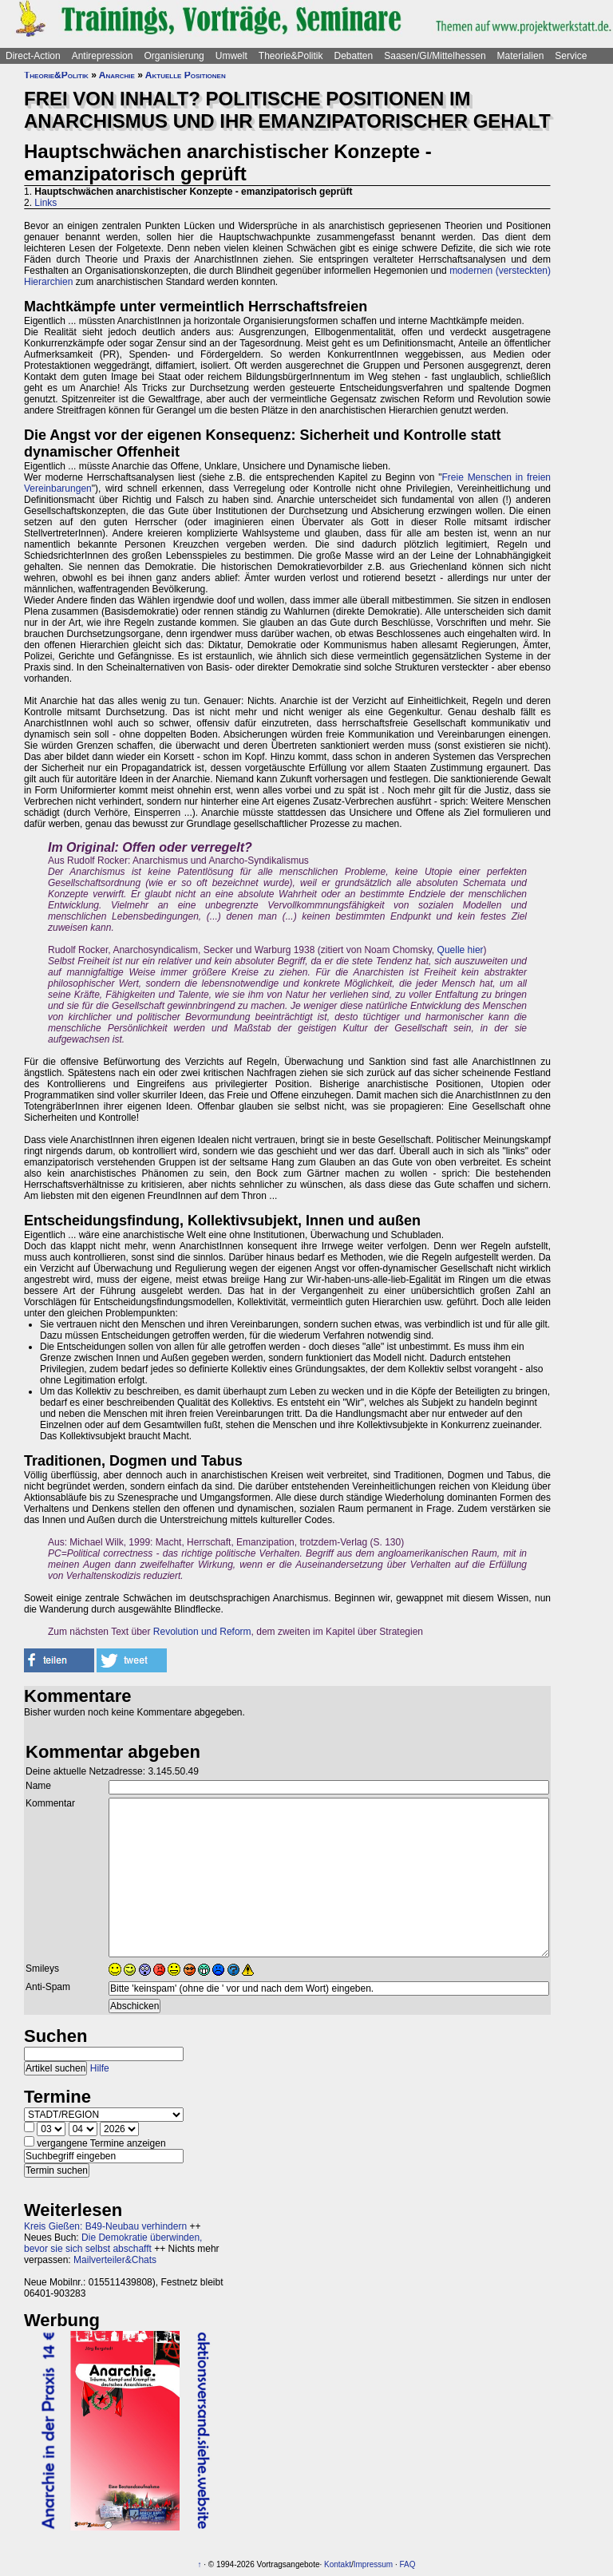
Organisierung (174, 55)
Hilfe (99, 2068)
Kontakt (337, 2564)
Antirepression (102, 55)
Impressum (373, 2564)
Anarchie (117, 75)
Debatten (354, 55)
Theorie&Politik (291, 55)
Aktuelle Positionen (185, 75)
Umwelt (231, 55)
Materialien (520, 55)
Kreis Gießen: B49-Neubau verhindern (105, 2226)
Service (571, 55)
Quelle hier (460, 950)
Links (45, 202)
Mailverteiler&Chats (114, 2259)
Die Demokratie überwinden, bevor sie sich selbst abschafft (113, 2243)
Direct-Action (33, 55)
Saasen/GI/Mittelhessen (434, 55)
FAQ (408, 2564)
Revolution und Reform (202, 1631)
